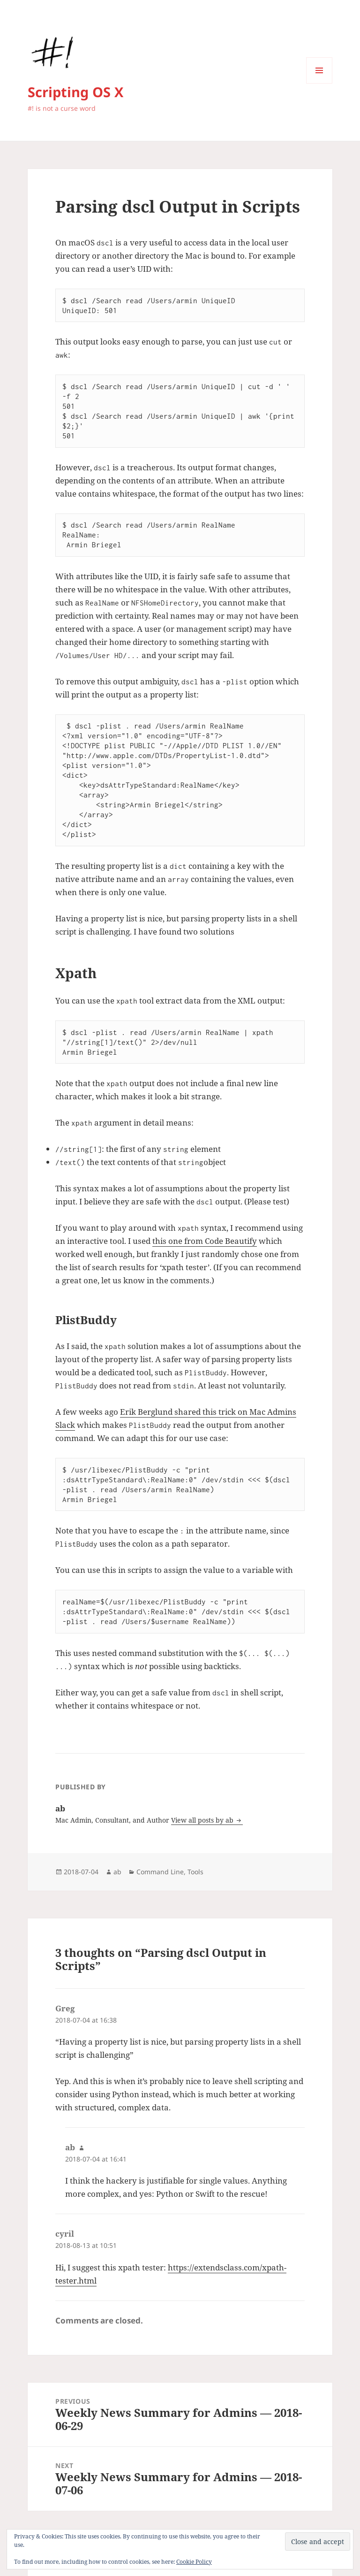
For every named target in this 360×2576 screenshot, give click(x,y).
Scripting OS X (75, 92)
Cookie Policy (194, 2562)
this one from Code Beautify (204, 1240)
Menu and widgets (319, 83)
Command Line (160, 1871)
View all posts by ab (203, 1820)
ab (117, 1871)
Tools (195, 1871)
